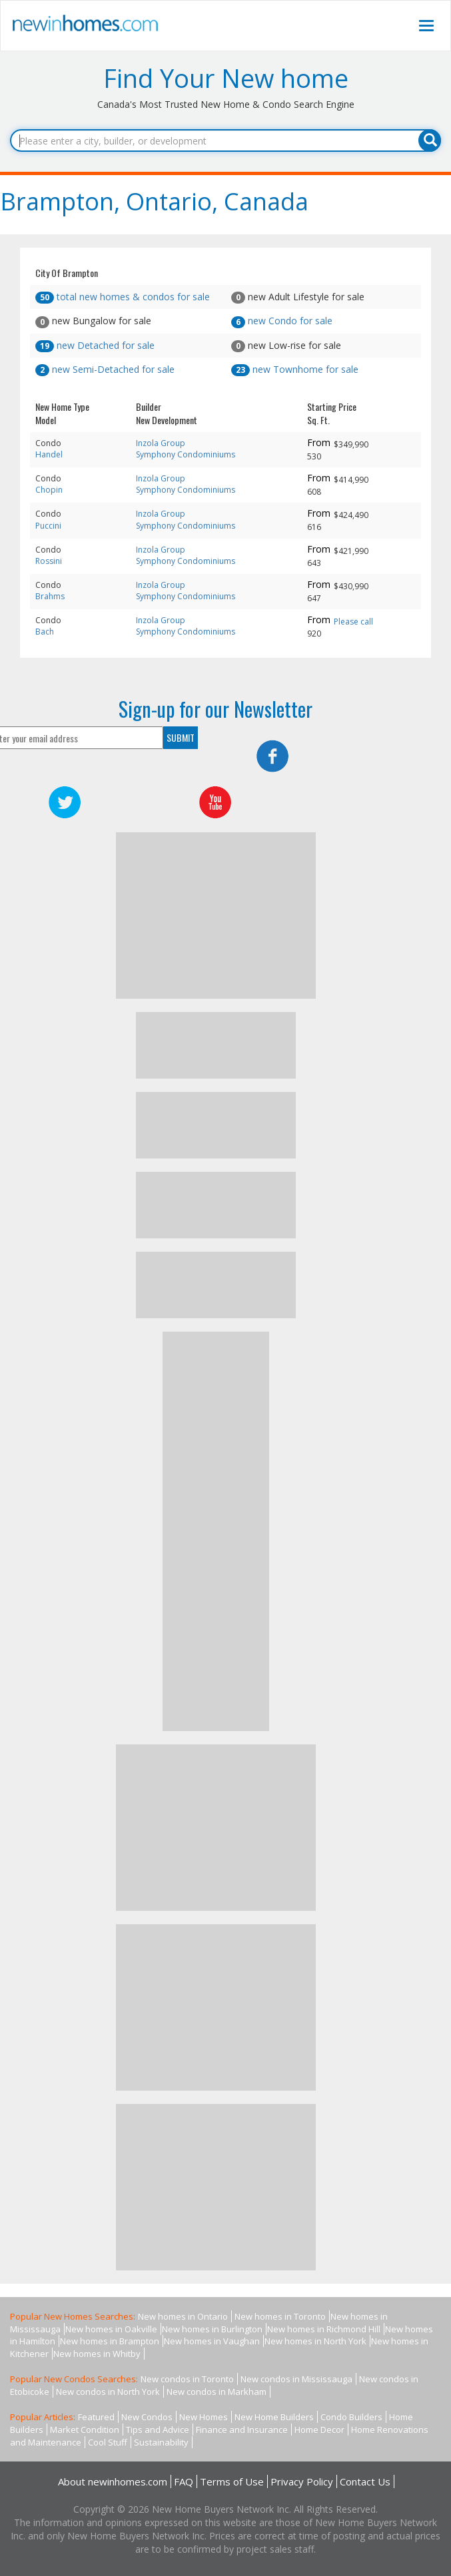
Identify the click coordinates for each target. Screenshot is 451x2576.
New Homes (203, 2417)
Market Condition (84, 2430)
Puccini (48, 525)
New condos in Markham (216, 2392)
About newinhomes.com (112, 2481)
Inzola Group (160, 443)
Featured (96, 2417)
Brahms (50, 596)
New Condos (147, 2417)
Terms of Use (232, 2481)
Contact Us (365, 2481)
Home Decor (319, 2430)
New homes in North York (315, 2341)
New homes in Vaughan (212, 2341)
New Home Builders (274, 2417)
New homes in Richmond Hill (323, 2329)
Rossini (48, 561)
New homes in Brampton (109, 2341)
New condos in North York (108, 2392)
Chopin (49, 489)
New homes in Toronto (280, 2316)
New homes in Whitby (97, 2354)
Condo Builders (351, 2417)
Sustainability (161, 2442)
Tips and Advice (157, 2430)
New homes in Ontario (183, 2316)
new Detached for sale (95, 345)
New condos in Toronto (187, 2379)
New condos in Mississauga (296, 2379)
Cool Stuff (107, 2442)
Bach (44, 631)
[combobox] (225, 140)
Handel (49, 454)
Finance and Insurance (242, 2430)
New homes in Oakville (111, 2329)
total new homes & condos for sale (122, 296)
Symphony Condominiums (185, 454)
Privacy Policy (301, 2481)
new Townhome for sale (294, 369)
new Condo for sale (281, 320)
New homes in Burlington (212, 2329)
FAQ (183, 2481)
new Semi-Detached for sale (105, 369)
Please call (353, 621)
